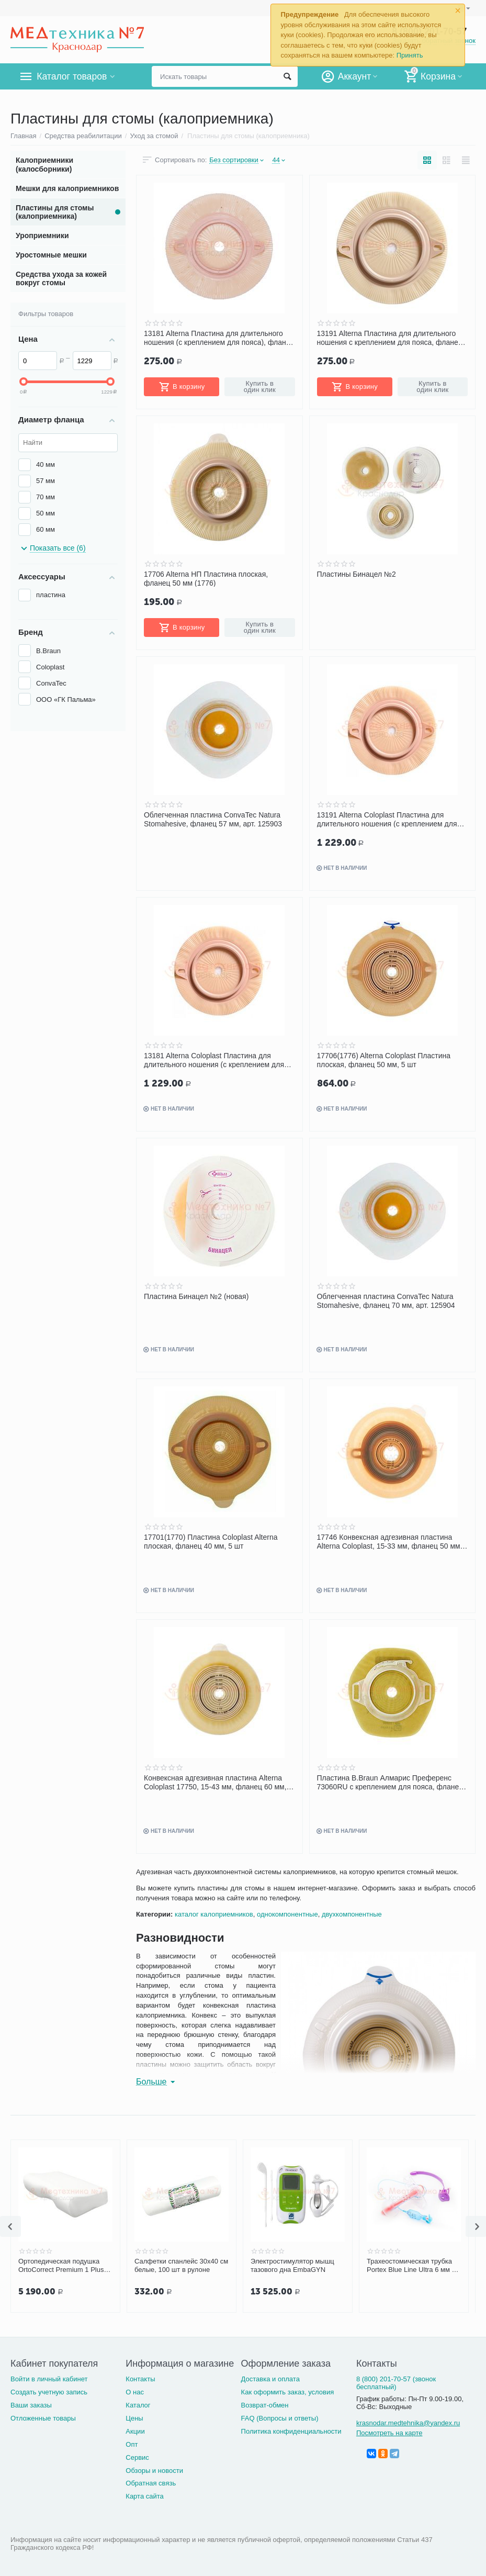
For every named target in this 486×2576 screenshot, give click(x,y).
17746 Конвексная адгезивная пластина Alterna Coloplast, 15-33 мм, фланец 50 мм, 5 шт (390, 1541)
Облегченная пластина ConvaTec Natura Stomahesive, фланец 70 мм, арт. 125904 (386, 1300)
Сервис (137, 2457)
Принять (410, 55)
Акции (135, 2431)
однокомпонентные (287, 1914)
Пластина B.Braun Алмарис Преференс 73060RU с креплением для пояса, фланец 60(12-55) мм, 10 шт (390, 1782)
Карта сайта (145, 2496)
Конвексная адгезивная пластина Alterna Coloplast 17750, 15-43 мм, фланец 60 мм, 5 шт (218, 1782)
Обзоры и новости (154, 2470)
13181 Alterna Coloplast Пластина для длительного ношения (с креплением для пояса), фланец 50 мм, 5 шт (214, 1059)
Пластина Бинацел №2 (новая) (196, 1296)
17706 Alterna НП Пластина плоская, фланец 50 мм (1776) (206, 578)
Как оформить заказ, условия (287, 2392)
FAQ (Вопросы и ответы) (280, 2418)
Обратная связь (151, 2483)
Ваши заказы (31, 2405)
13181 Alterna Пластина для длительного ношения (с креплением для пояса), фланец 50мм (219, 337)
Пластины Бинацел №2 (357, 574)
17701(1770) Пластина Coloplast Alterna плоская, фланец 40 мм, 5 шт (211, 1541)
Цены (134, 2418)
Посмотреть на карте (389, 2433)
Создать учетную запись (48, 2392)
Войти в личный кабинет (49, 2379)
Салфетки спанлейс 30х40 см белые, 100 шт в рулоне (181, 2265)
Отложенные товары (43, 2418)
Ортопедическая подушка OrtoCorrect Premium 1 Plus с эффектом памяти (63, 2265)
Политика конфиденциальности (291, 2431)
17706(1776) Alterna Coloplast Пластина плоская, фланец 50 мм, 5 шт (384, 1059)
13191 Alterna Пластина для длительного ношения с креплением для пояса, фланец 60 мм (390, 337)
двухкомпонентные (352, 1914)
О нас (135, 2392)
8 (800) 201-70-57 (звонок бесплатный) (396, 2383)
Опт (132, 2444)
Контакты (140, 2379)
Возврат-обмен (265, 2405)
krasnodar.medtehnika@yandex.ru (408, 2423)
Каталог (138, 2405)
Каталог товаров (72, 76)
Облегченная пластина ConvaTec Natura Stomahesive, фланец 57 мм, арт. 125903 (213, 819)
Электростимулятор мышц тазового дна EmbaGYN (292, 2265)
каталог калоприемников (214, 1914)
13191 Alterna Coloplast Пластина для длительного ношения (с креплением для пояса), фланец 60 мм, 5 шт (387, 819)
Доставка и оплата (270, 2379)
